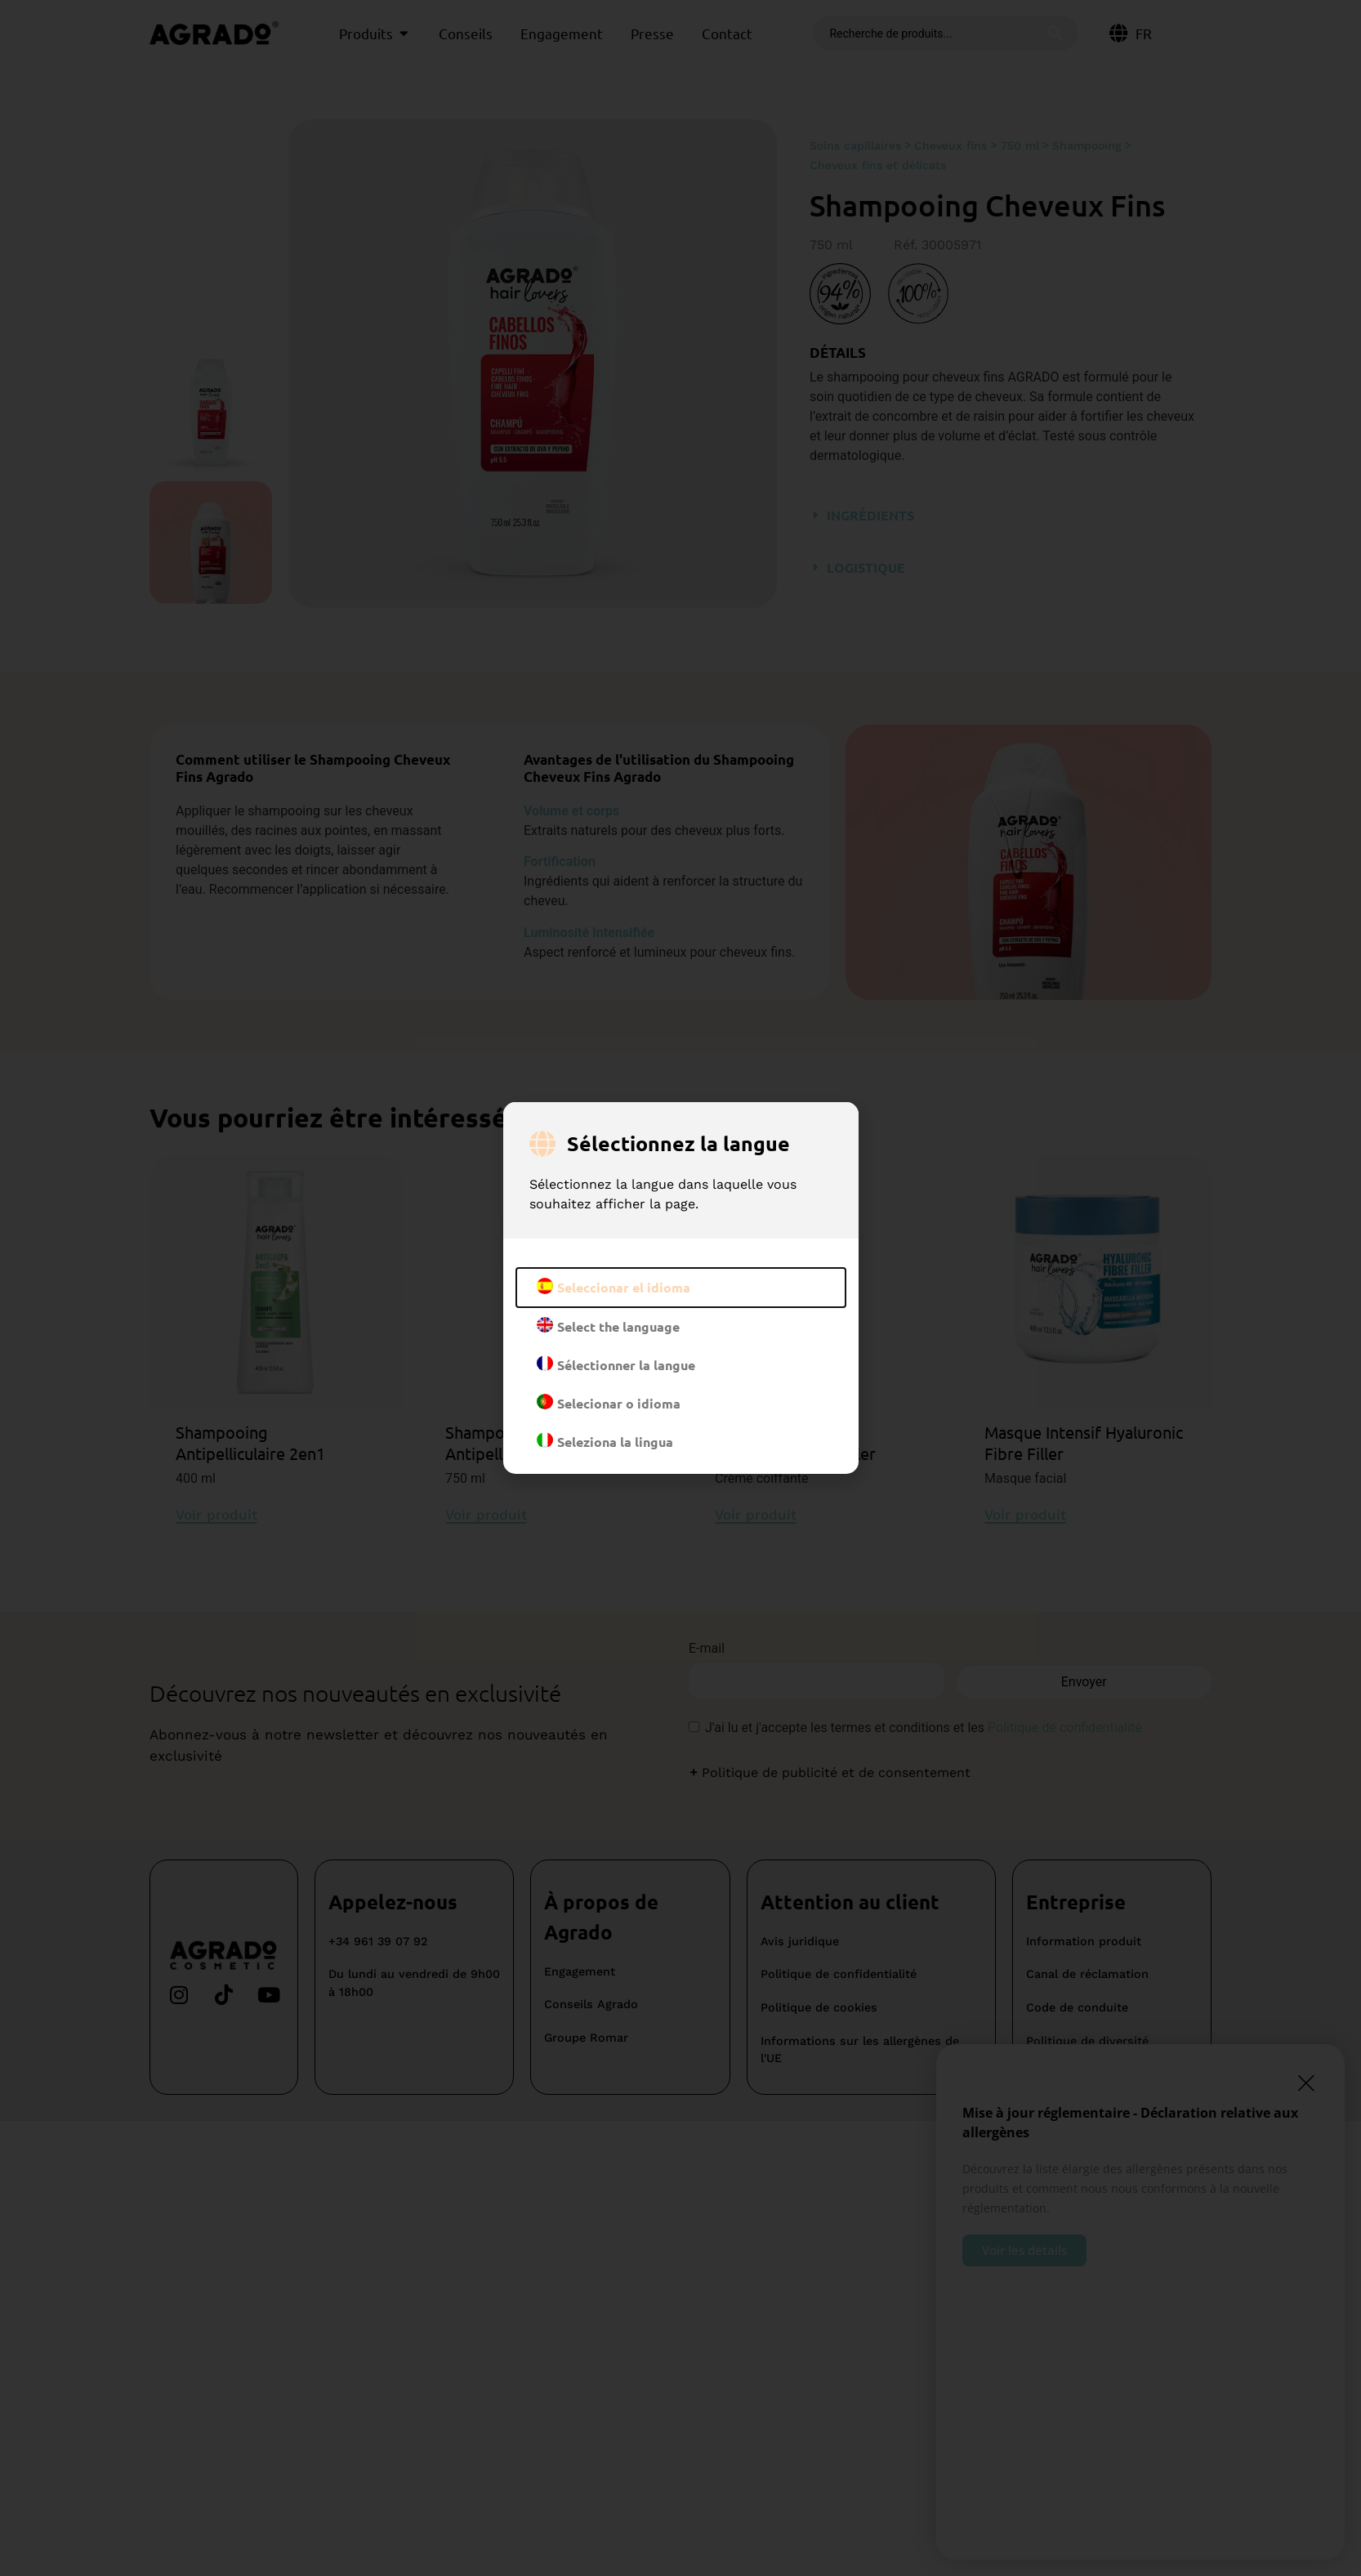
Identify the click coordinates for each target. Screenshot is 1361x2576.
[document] (680, 1288)
